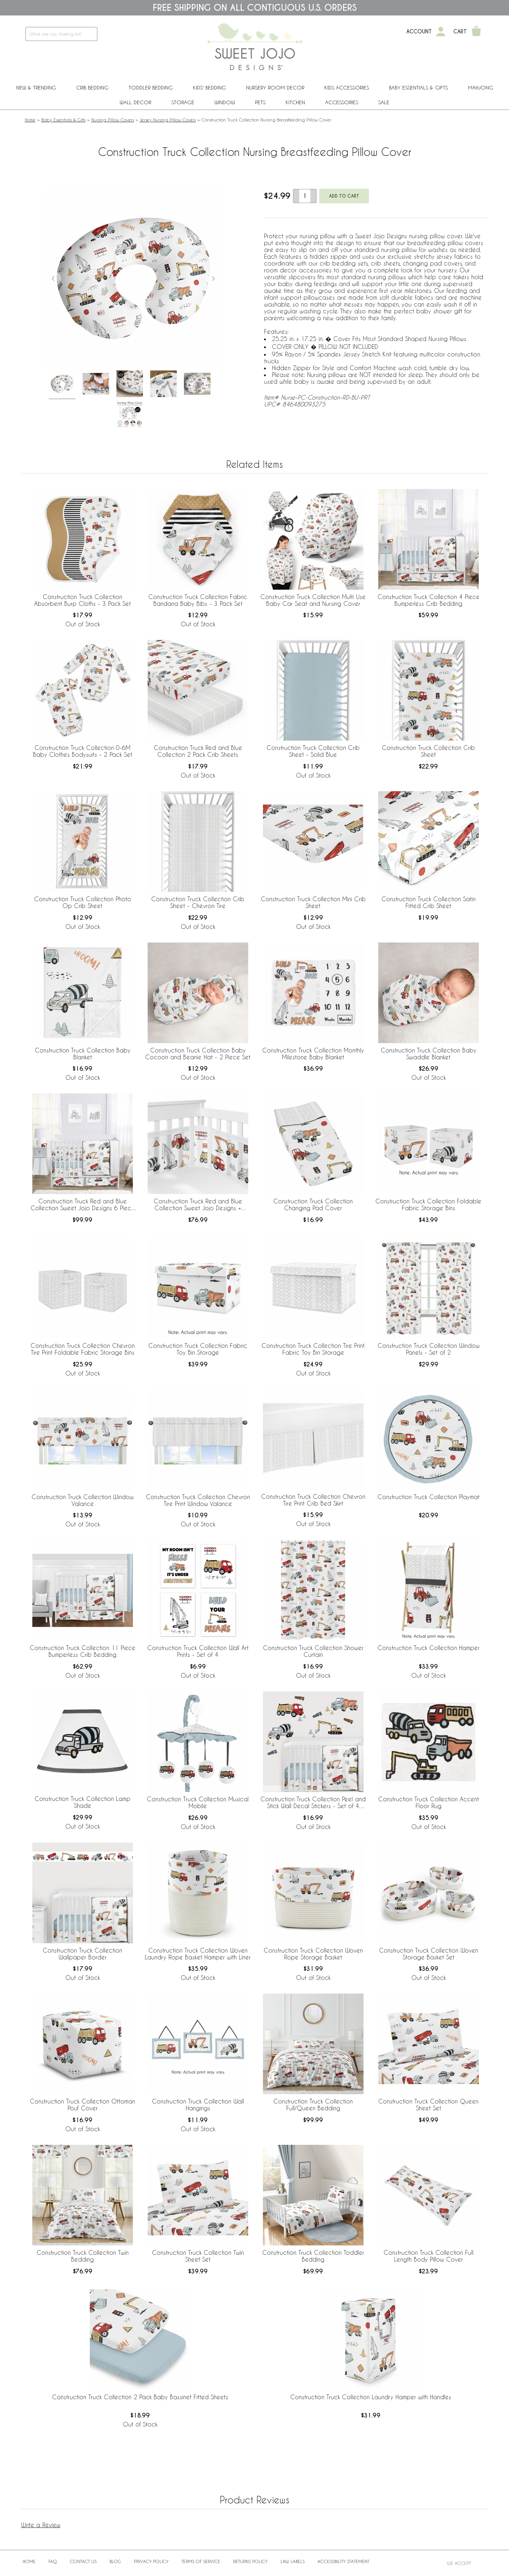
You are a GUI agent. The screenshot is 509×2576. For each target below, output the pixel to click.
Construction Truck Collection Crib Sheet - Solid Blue (313, 751)
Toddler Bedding (151, 87)
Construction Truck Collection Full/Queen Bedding (313, 2104)
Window (224, 102)
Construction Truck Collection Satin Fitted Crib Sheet (428, 902)
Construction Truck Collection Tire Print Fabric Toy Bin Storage (313, 1349)
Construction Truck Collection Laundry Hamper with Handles (370, 2396)
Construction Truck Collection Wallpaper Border (82, 1953)
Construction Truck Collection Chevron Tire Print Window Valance (198, 1500)
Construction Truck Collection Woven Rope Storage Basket (313, 1953)
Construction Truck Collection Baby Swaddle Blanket (428, 1053)
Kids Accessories (346, 87)
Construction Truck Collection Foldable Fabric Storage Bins (428, 1204)
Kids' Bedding (209, 87)
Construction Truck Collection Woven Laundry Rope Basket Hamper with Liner (198, 1953)
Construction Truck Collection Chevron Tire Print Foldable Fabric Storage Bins (83, 1349)
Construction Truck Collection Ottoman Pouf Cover (82, 2104)
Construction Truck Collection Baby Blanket (82, 1053)
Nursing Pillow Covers (112, 119)
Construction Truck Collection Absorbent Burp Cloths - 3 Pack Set (82, 600)
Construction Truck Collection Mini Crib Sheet (313, 902)
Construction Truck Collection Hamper (429, 1647)
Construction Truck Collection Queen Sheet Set (428, 2104)
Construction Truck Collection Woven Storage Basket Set (428, 1953)
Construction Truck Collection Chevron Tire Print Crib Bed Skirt (313, 1500)
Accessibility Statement (343, 2561)
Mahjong (480, 87)
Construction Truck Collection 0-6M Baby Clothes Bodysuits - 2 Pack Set (82, 751)
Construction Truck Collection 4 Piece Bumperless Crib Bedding (429, 600)
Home (30, 119)
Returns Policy (250, 2561)
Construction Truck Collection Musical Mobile (198, 1802)
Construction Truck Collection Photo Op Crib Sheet (82, 902)
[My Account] (441, 31)
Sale (383, 102)
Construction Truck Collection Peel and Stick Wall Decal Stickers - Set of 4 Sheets (313, 1803)
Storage (182, 102)
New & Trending (36, 87)
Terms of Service (200, 2561)
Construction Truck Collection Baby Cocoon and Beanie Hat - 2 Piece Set (197, 1053)
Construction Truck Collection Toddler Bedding (313, 2256)
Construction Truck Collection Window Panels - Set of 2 (429, 1349)
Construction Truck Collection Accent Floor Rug (428, 1802)
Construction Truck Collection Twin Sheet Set (198, 2256)
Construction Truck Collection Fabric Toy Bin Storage (197, 1349)
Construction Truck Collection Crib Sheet (428, 751)
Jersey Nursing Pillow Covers (168, 119)
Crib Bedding (92, 87)
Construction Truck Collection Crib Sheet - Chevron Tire (197, 902)
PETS (260, 102)
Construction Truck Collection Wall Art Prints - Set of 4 (198, 1651)
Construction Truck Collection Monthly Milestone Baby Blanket (313, 1053)
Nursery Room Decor (275, 87)
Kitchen (295, 102)
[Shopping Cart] (476, 31)
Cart (460, 31)
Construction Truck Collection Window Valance (83, 1500)
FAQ (52, 2561)
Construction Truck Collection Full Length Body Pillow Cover (428, 2256)
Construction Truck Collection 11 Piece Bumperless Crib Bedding (82, 1651)
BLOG (115, 2561)
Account (419, 31)
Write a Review (40, 2524)
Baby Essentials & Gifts (418, 87)
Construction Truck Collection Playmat (429, 1496)
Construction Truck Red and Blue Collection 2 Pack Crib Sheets (198, 751)
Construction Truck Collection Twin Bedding (83, 2256)
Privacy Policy (151, 2561)
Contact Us (83, 2561)
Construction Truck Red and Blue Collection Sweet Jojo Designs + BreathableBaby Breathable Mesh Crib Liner (197, 1205)
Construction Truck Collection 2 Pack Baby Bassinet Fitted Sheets (140, 2396)
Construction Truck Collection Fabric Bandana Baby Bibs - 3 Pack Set (197, 600)
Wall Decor (135, 102)
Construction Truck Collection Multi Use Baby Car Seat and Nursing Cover (313, 600)
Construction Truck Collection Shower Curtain (313, 1651)
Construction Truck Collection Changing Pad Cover (313, 1204)
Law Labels (293, 2561)
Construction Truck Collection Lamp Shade (82, 1802)
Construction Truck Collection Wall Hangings (198, 2104)
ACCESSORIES (341, 102)
